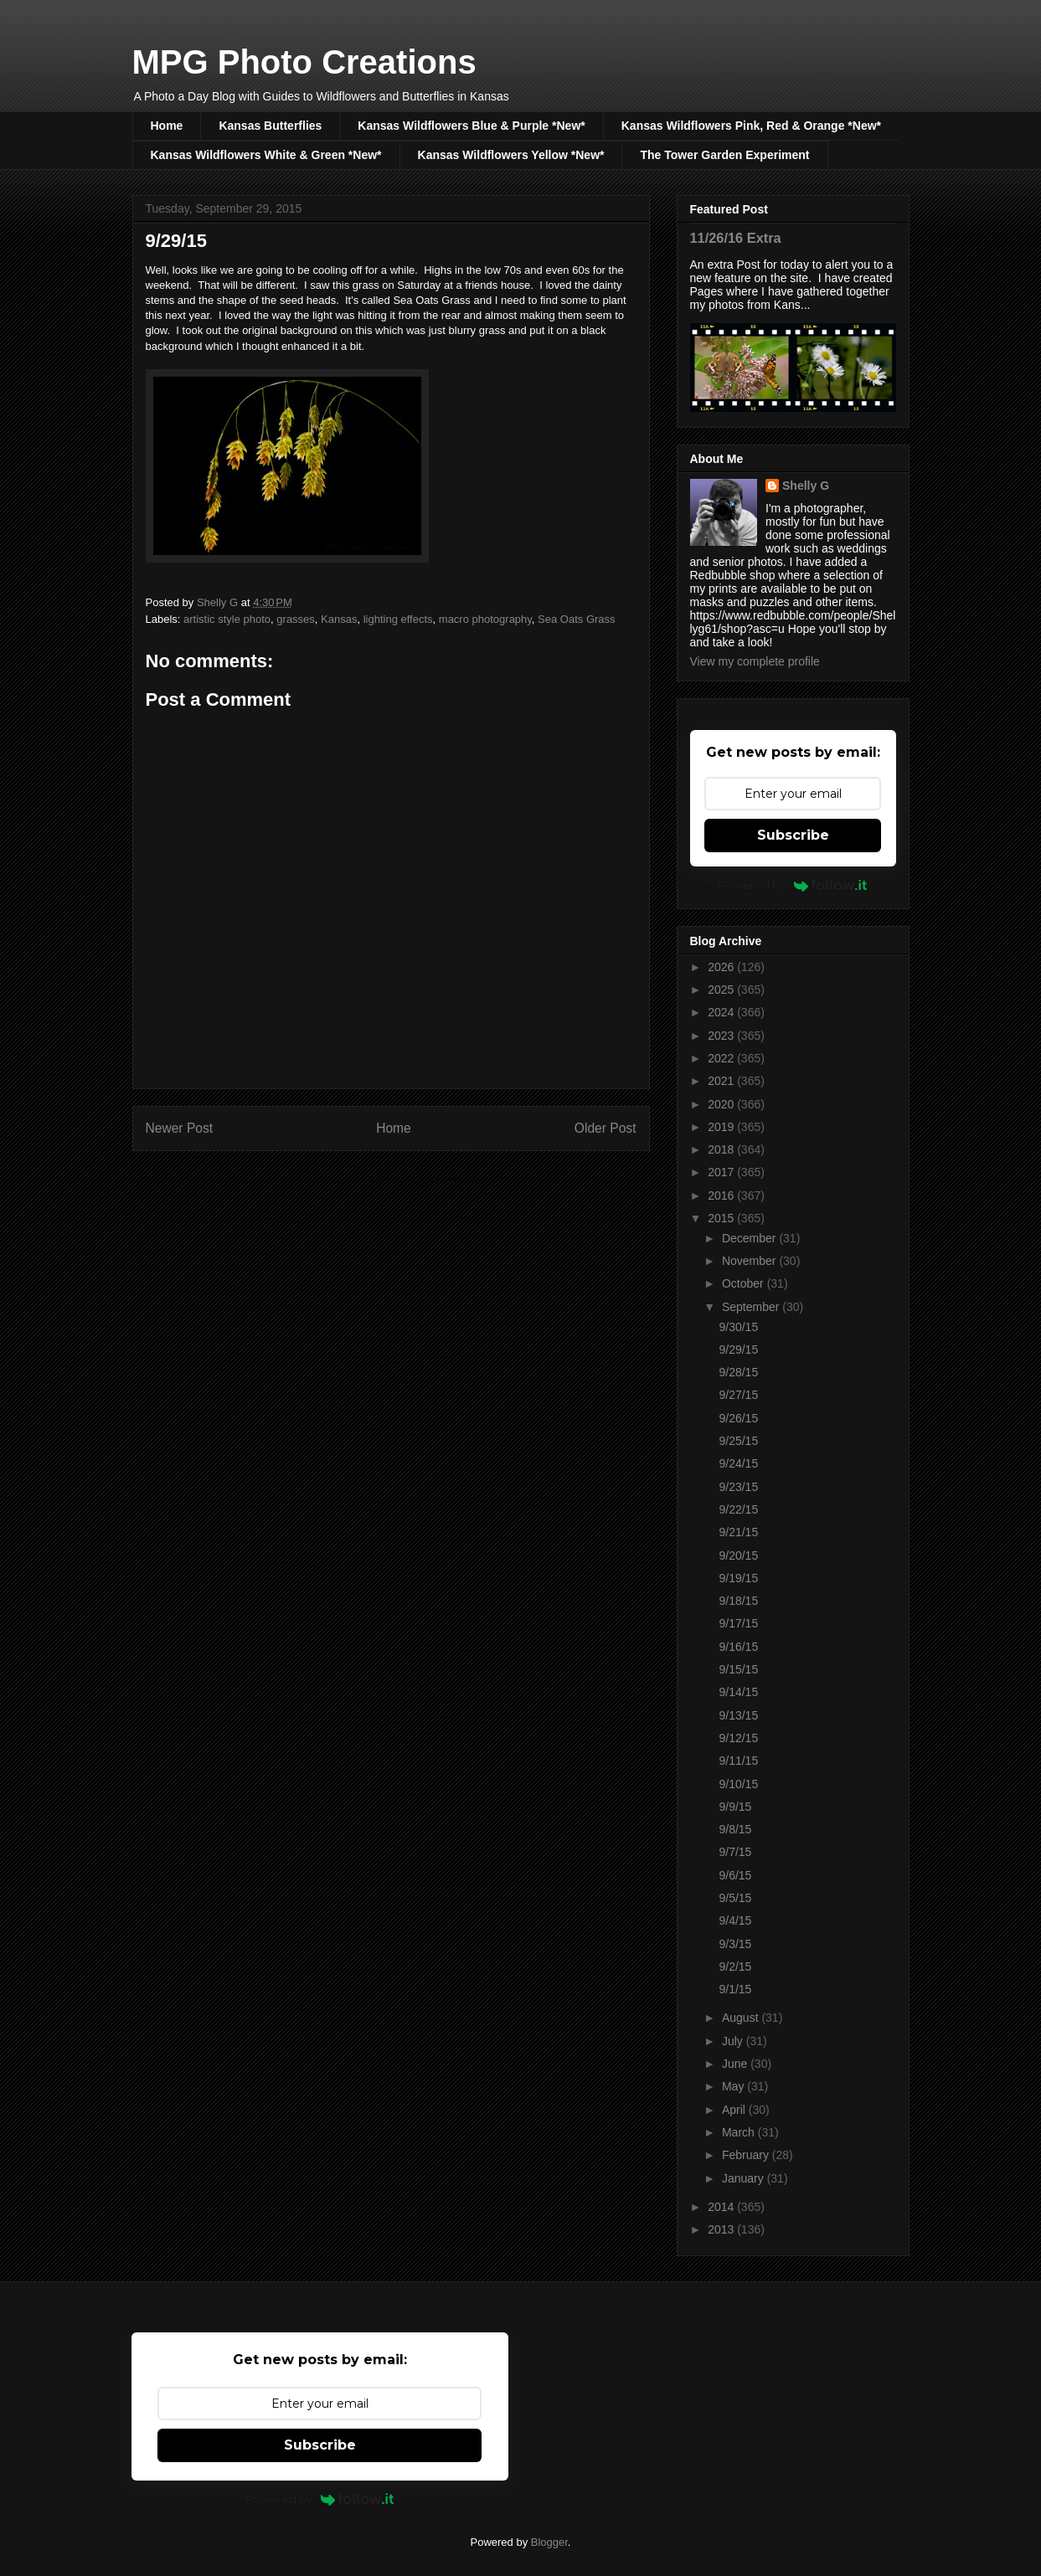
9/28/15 (738, 1372)
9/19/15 (738, 1578)
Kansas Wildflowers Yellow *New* (511, 155)
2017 (722, 1172)
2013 (722, 2229)
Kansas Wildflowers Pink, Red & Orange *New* (751, 125)
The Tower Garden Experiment (724, 155)
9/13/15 (738, 1715)
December (750, 1238)
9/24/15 (738, 1463)
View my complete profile (755, 661)
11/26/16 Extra (735, 237)
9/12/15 (738, 1738)
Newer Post (180, 1128)
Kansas (339, 619)
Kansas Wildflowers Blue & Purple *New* (471, 125)
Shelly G (805, 485)
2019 (722, 1127)
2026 (722, 967)
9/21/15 (738, 1532)
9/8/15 (735, 1829)
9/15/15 (738, 1669)
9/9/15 (735, 1806)
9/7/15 (735, 1852)
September (752, 1307)
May (734, 2086)
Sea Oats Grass (576, 619)
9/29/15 (738, 1349)
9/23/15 (738, 1487)
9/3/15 (735, 1944)
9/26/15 (738, 1418)
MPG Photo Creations (304, 62)
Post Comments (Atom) (424, 1181)
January (744, 2178)
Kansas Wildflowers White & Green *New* (266, 155)
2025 (722, 989)
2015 (722, 1218)
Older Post (605, 1128)
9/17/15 (738, 1623)
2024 (722, 1012)
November (750, 1260)
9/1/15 (735, 1989)
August (741, 2017)
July (734, 2041)
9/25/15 (738, 1440)
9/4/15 (735, 1920)
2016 (722, 1195)
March (740, 2132)
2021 (722, 1080)
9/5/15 (735, 1898)
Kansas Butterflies (270, 125)
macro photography (485, 619)
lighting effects (398, 619)
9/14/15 (738, 1692)
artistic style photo (227, 619)
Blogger (549, 2542)
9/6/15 (735, 1875)
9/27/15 (738, 1394)
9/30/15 (738, 1327)
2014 (722, 2207)
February (747, 2155)
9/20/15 (738, 1555)
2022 (722, 1058)
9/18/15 (738, 1600)
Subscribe (793, 835)
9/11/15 (738, 1760)
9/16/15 (738, 1646)
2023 (722, 1035)
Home (167, 125)
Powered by (793, 885)
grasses (295, 619)
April (735, 2109)
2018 (722, 1149)
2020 (722, 1104)
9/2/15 (735, 1966)
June (736, 2063)
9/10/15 (738, 1784)
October (744, 1283)
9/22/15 (738, 1509)
